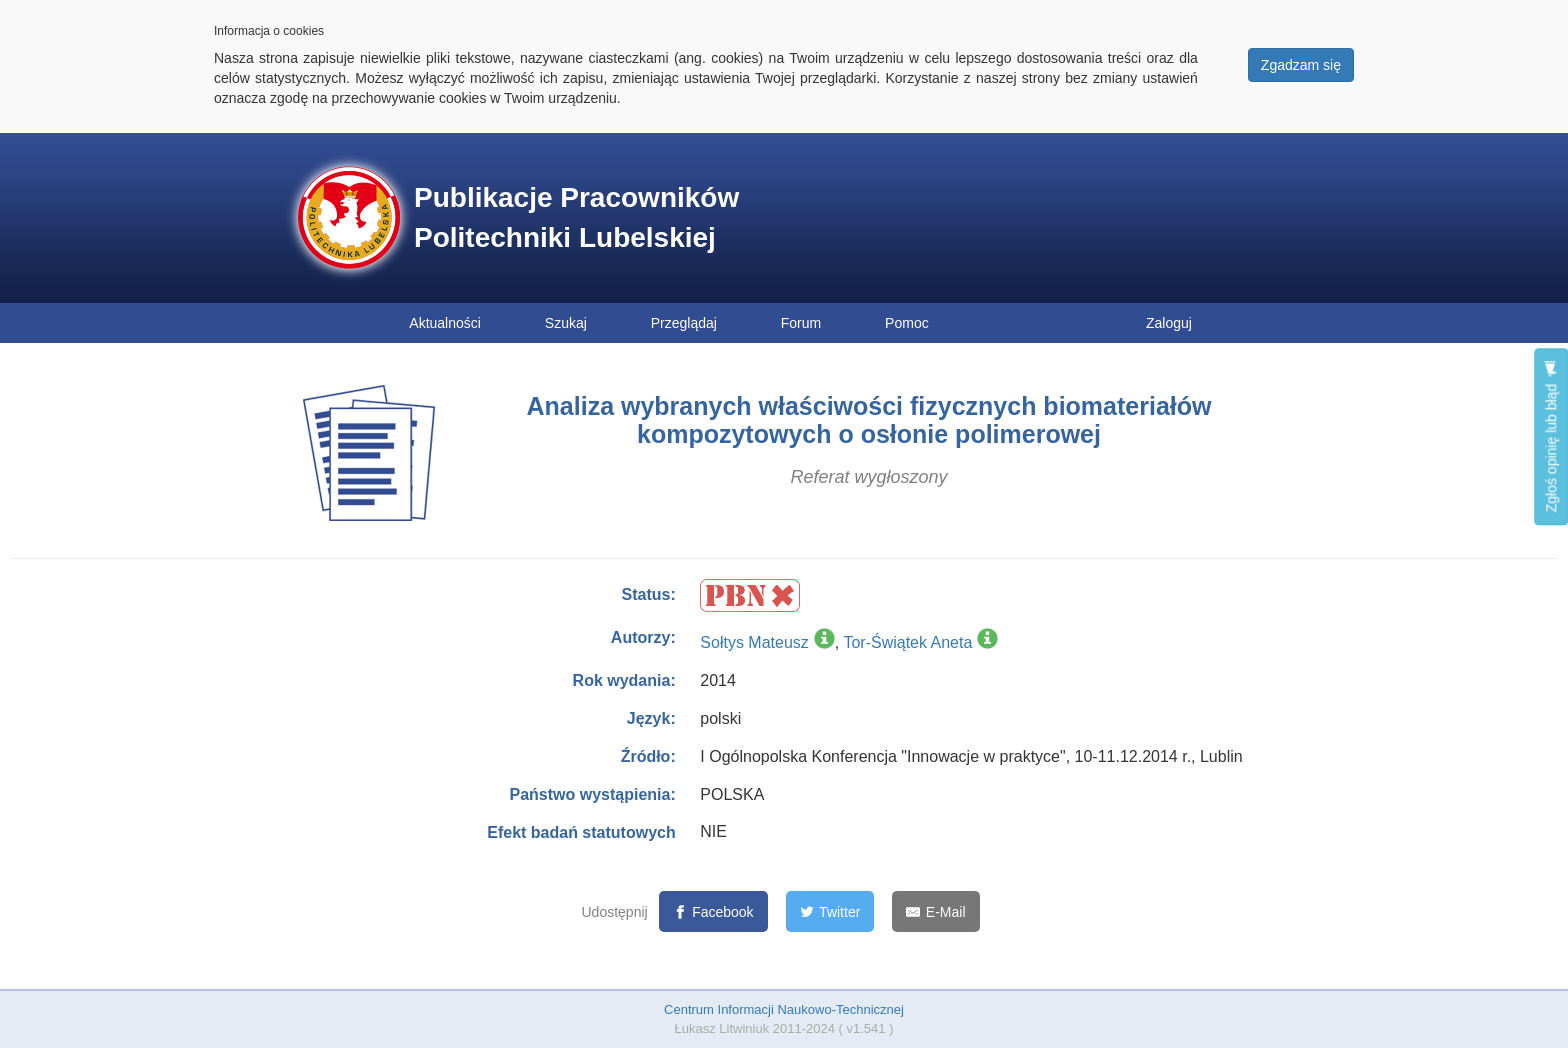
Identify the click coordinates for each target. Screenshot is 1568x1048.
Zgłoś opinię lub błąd (1551, 436)
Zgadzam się (1301, 65)
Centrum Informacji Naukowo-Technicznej (784, 1009)
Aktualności (445, 323)
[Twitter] (830, 911)
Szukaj (566, 323)
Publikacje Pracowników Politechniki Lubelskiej (576, 217)
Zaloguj (1169, 323)
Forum (801, 323)
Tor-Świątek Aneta (907, 642)
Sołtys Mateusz (754, 642)
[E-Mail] (935, 911)
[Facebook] (713, 911)
